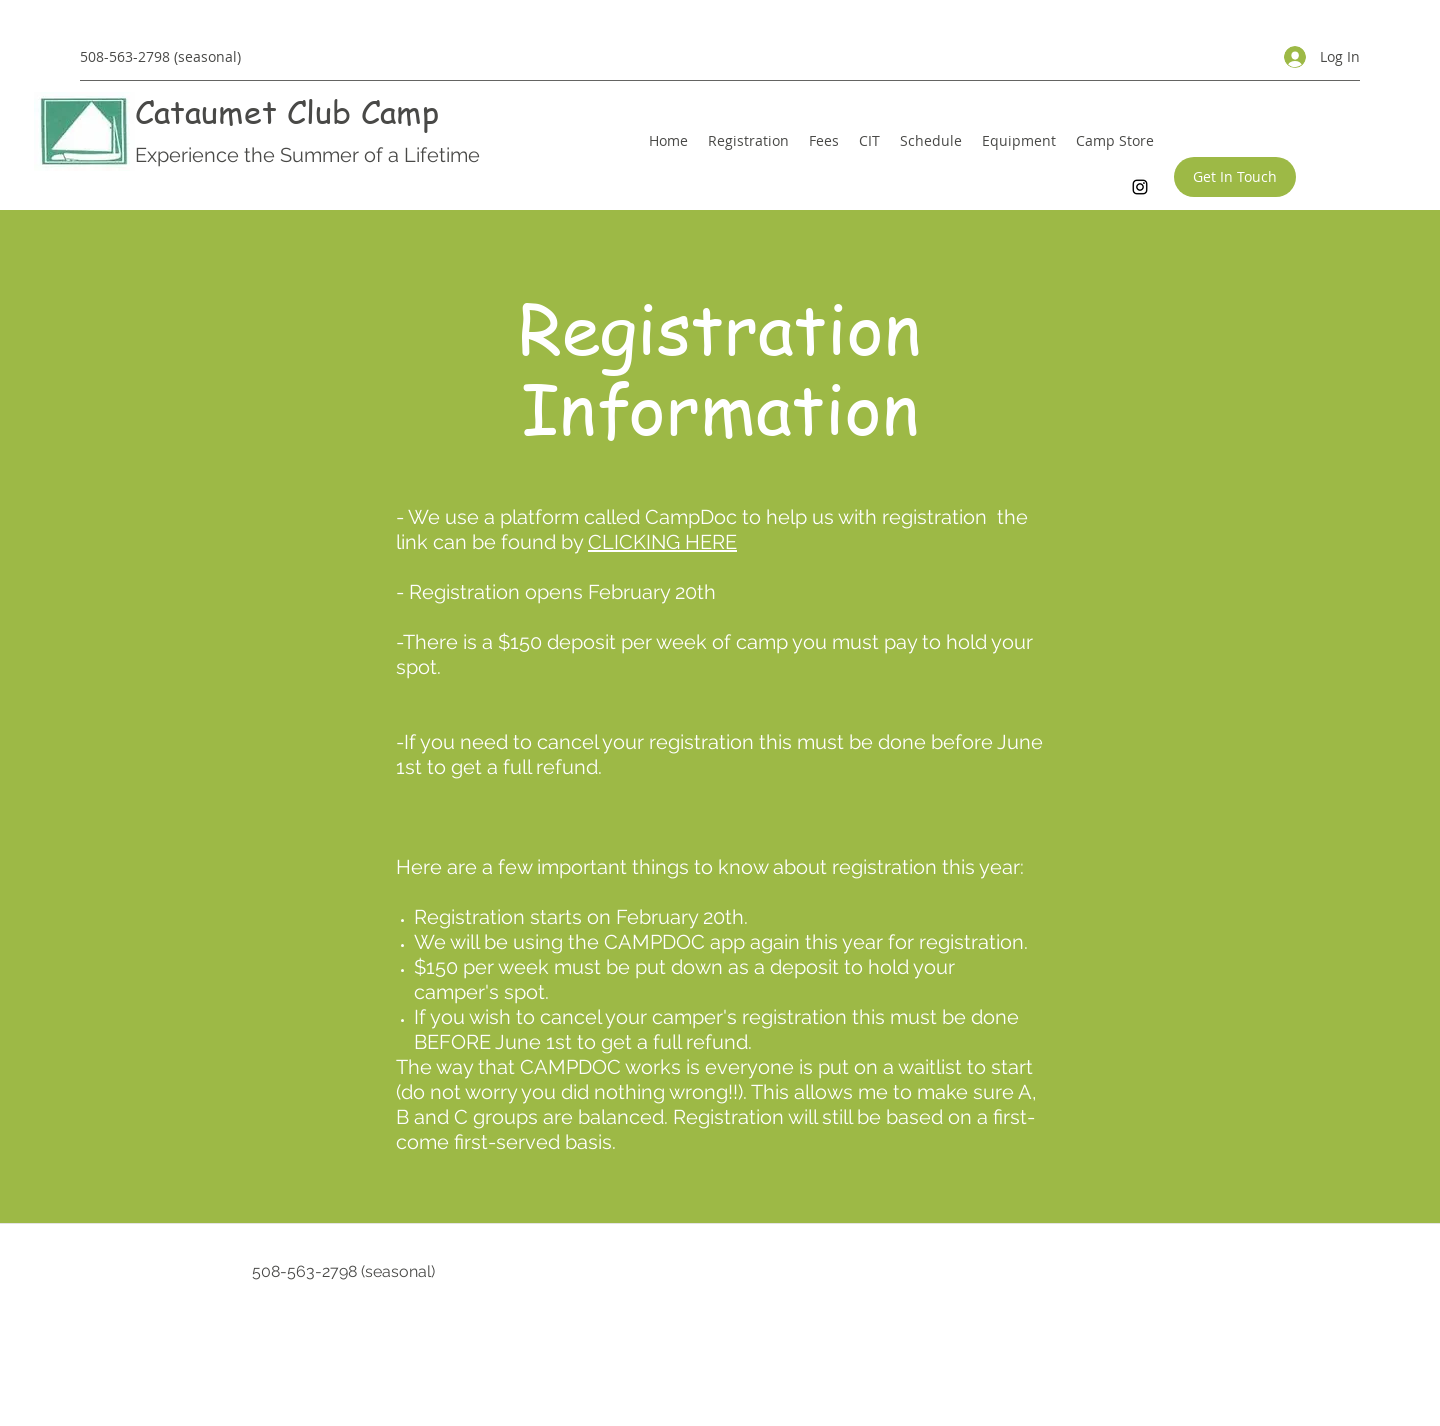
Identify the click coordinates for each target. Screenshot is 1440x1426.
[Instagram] (1140, 187)
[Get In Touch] (1235, 177)
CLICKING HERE (662, 542)
